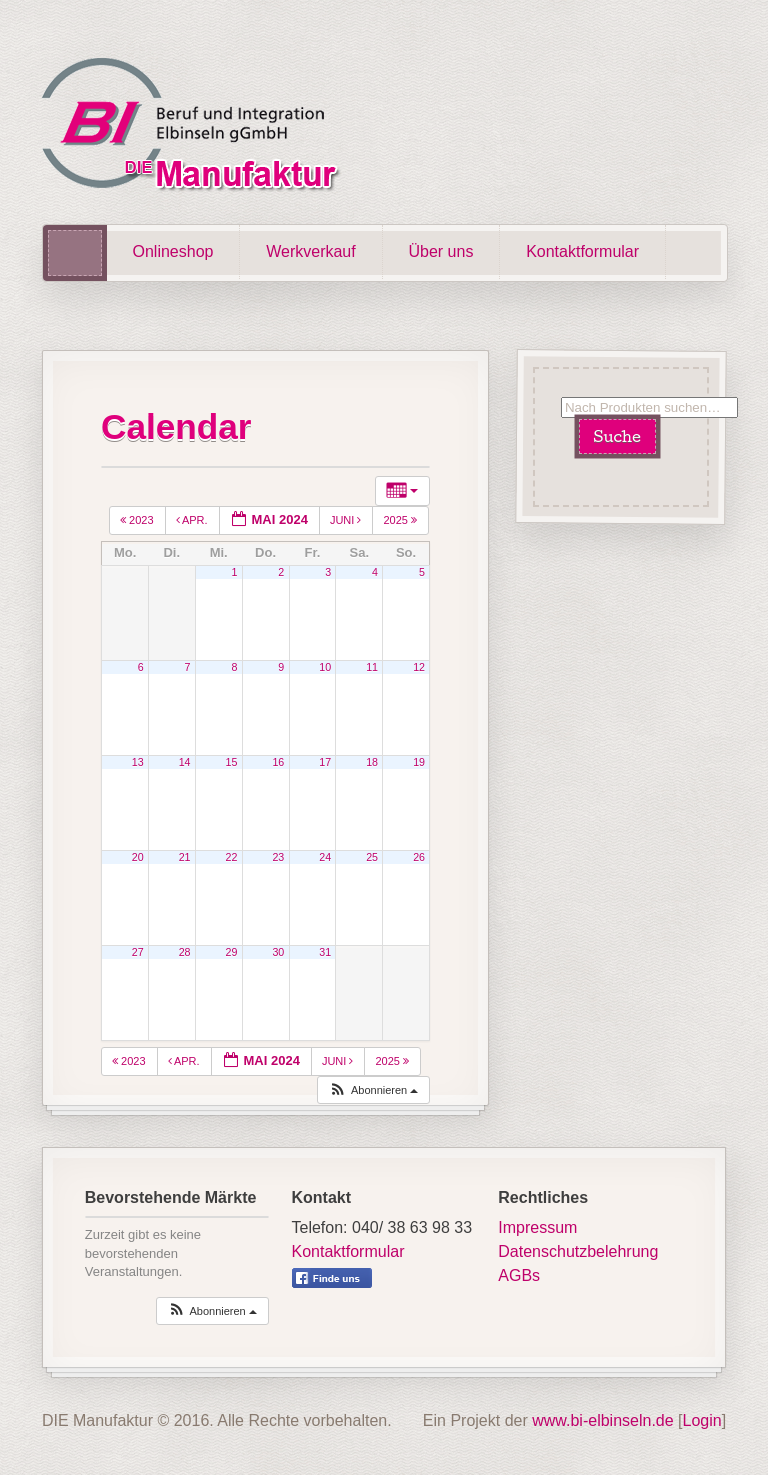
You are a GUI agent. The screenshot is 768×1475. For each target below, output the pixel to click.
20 (138, 857)
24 (325, 857)
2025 (401, 520)
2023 (138, 520)
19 (419, 762)
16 (278, 762)
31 (325, 952)
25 (372, 857)
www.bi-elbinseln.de (602, 1420)
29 (232, 952)
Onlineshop (173, 251)
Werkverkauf (311, 251)
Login (702, 1420)
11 (372, 667)
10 (325, 667)
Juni (347, 520)
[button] (373, 1090)
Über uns (440, 251)
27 (138, 952)
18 (372, 762)
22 (232, 857)
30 (278, 952)
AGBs (519, 1275)
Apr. (193, 520)
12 (419, 667)
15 (232, 762)
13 (138, 762)
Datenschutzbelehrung (578, 1251)
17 (325, 762)
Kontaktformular (582, 251)
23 (278, 857)
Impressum (537, 1227)
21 (185, 857)
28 (185, 952)
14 (185, 762)
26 (419, 857)
